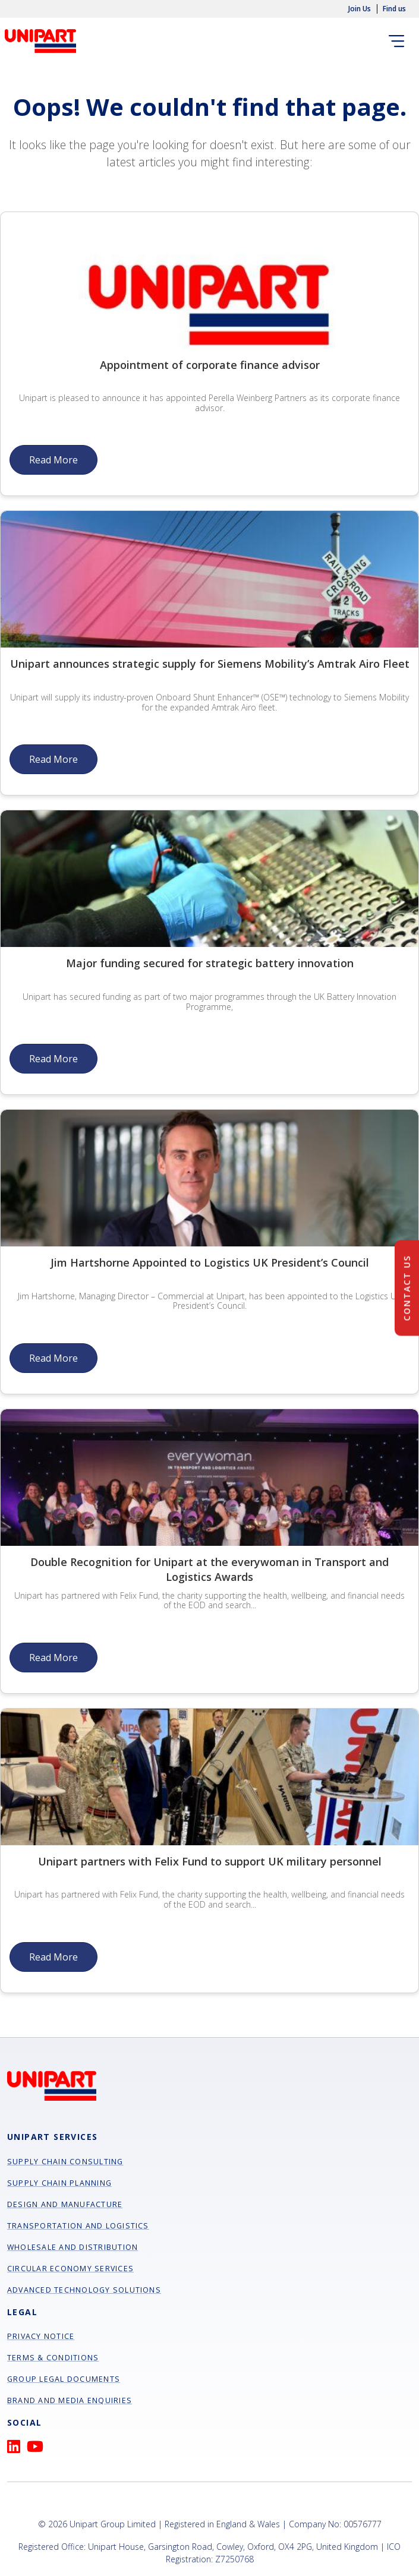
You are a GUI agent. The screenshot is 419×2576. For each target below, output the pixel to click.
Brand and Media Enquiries (69, 2400)
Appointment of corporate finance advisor (210, 365)
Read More (53, 459)
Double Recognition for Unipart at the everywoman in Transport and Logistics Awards (209, 1569)
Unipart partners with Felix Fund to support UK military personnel (210, 1861)
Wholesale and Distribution (72, 2247)
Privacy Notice (40, 2336)
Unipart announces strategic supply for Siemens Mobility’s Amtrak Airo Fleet (209, 663)
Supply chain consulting (65, 2162)
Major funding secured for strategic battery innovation (210, 963)
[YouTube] (38, 2449)
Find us (394, 9)
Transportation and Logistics (78, 2226)
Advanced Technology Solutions (84, 2290)
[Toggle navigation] (399, 41)
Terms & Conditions (53, 2358)
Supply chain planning (59, 2183)
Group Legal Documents (63, 2379)
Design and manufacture (64, 2204)
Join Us (359, 9)
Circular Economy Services (70, 2269)
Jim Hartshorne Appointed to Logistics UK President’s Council (210, 1262)
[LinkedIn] (17, 2449)
